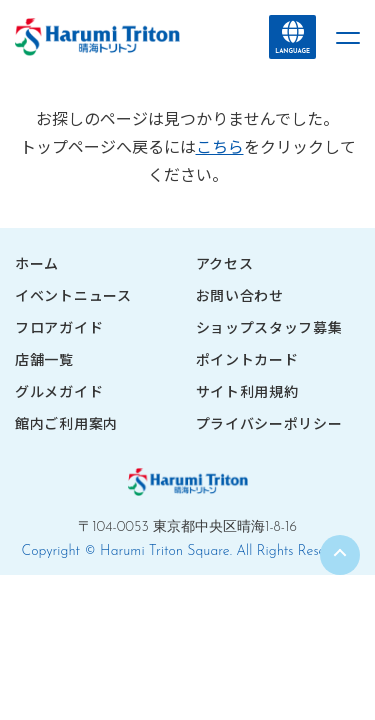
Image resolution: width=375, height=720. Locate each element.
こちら (220, 146)
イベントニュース (73, 295)
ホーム (37, 263)
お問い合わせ (240, 295)
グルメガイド (59, 391)
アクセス (225, 263)
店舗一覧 (44, 359)
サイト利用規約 (247, 391)
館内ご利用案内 (66, 423)
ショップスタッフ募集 (269, 327)
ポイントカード (247, 359)
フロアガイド (59, 327)
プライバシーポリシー (269, 423)
